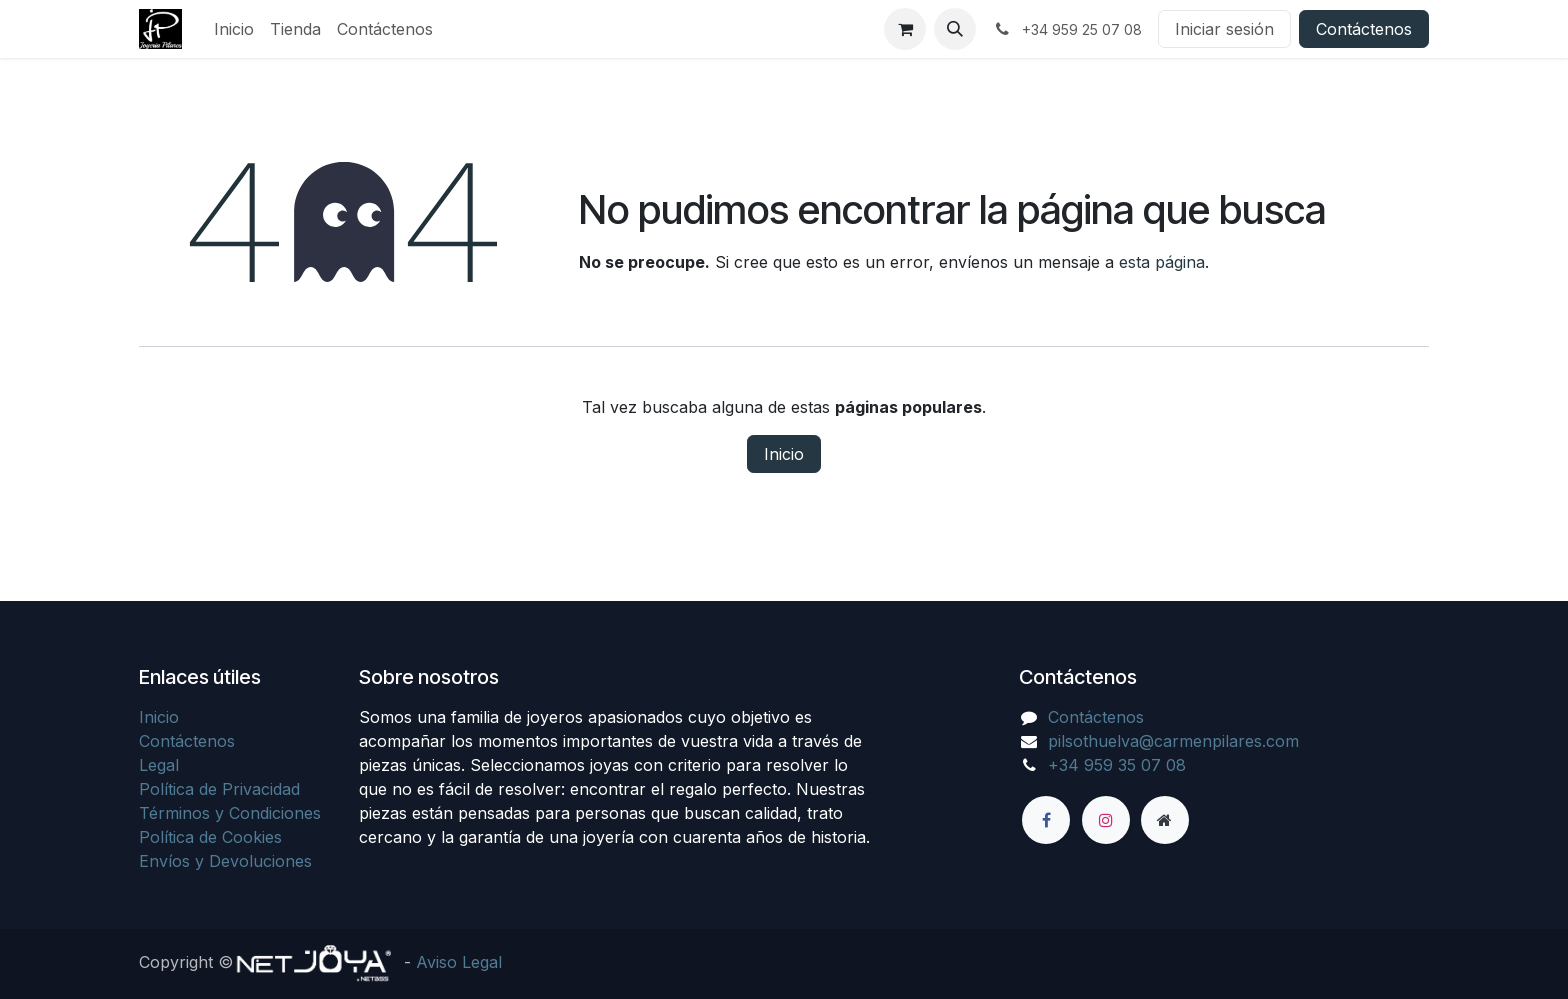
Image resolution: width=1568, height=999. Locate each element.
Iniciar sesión (1224, 29)
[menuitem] (234, 29)
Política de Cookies (210, 837)
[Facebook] (1046, 820)
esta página (1162, 262)
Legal (159, 765)
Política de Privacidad (219, 789)
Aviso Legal (459, 962)
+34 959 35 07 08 (1117, 765)
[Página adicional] (1165, 820)
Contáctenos (1364, 29)
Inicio (784, 454)
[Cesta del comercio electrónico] (905, 29)
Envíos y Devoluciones (225, 861)
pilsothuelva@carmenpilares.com (1173, 741)
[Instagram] (1106, 820)
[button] (955, 29)
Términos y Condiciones (230, 813)
